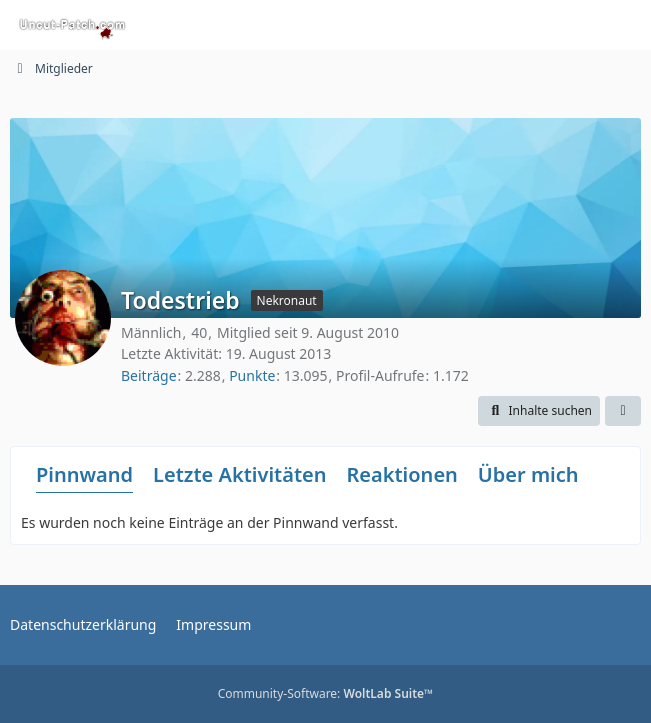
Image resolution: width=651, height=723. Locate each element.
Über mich (528, 474)
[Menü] (625, 25)
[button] (539, 411)
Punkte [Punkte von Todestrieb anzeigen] (252, 375)
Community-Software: (326, 693)
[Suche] (525, 25)
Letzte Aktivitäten (239, 474)
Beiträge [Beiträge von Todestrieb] (149, 375)
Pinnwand (84, 474)
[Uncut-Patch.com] (73, 25)
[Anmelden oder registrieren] (575, 25)
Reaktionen (401, 474)
